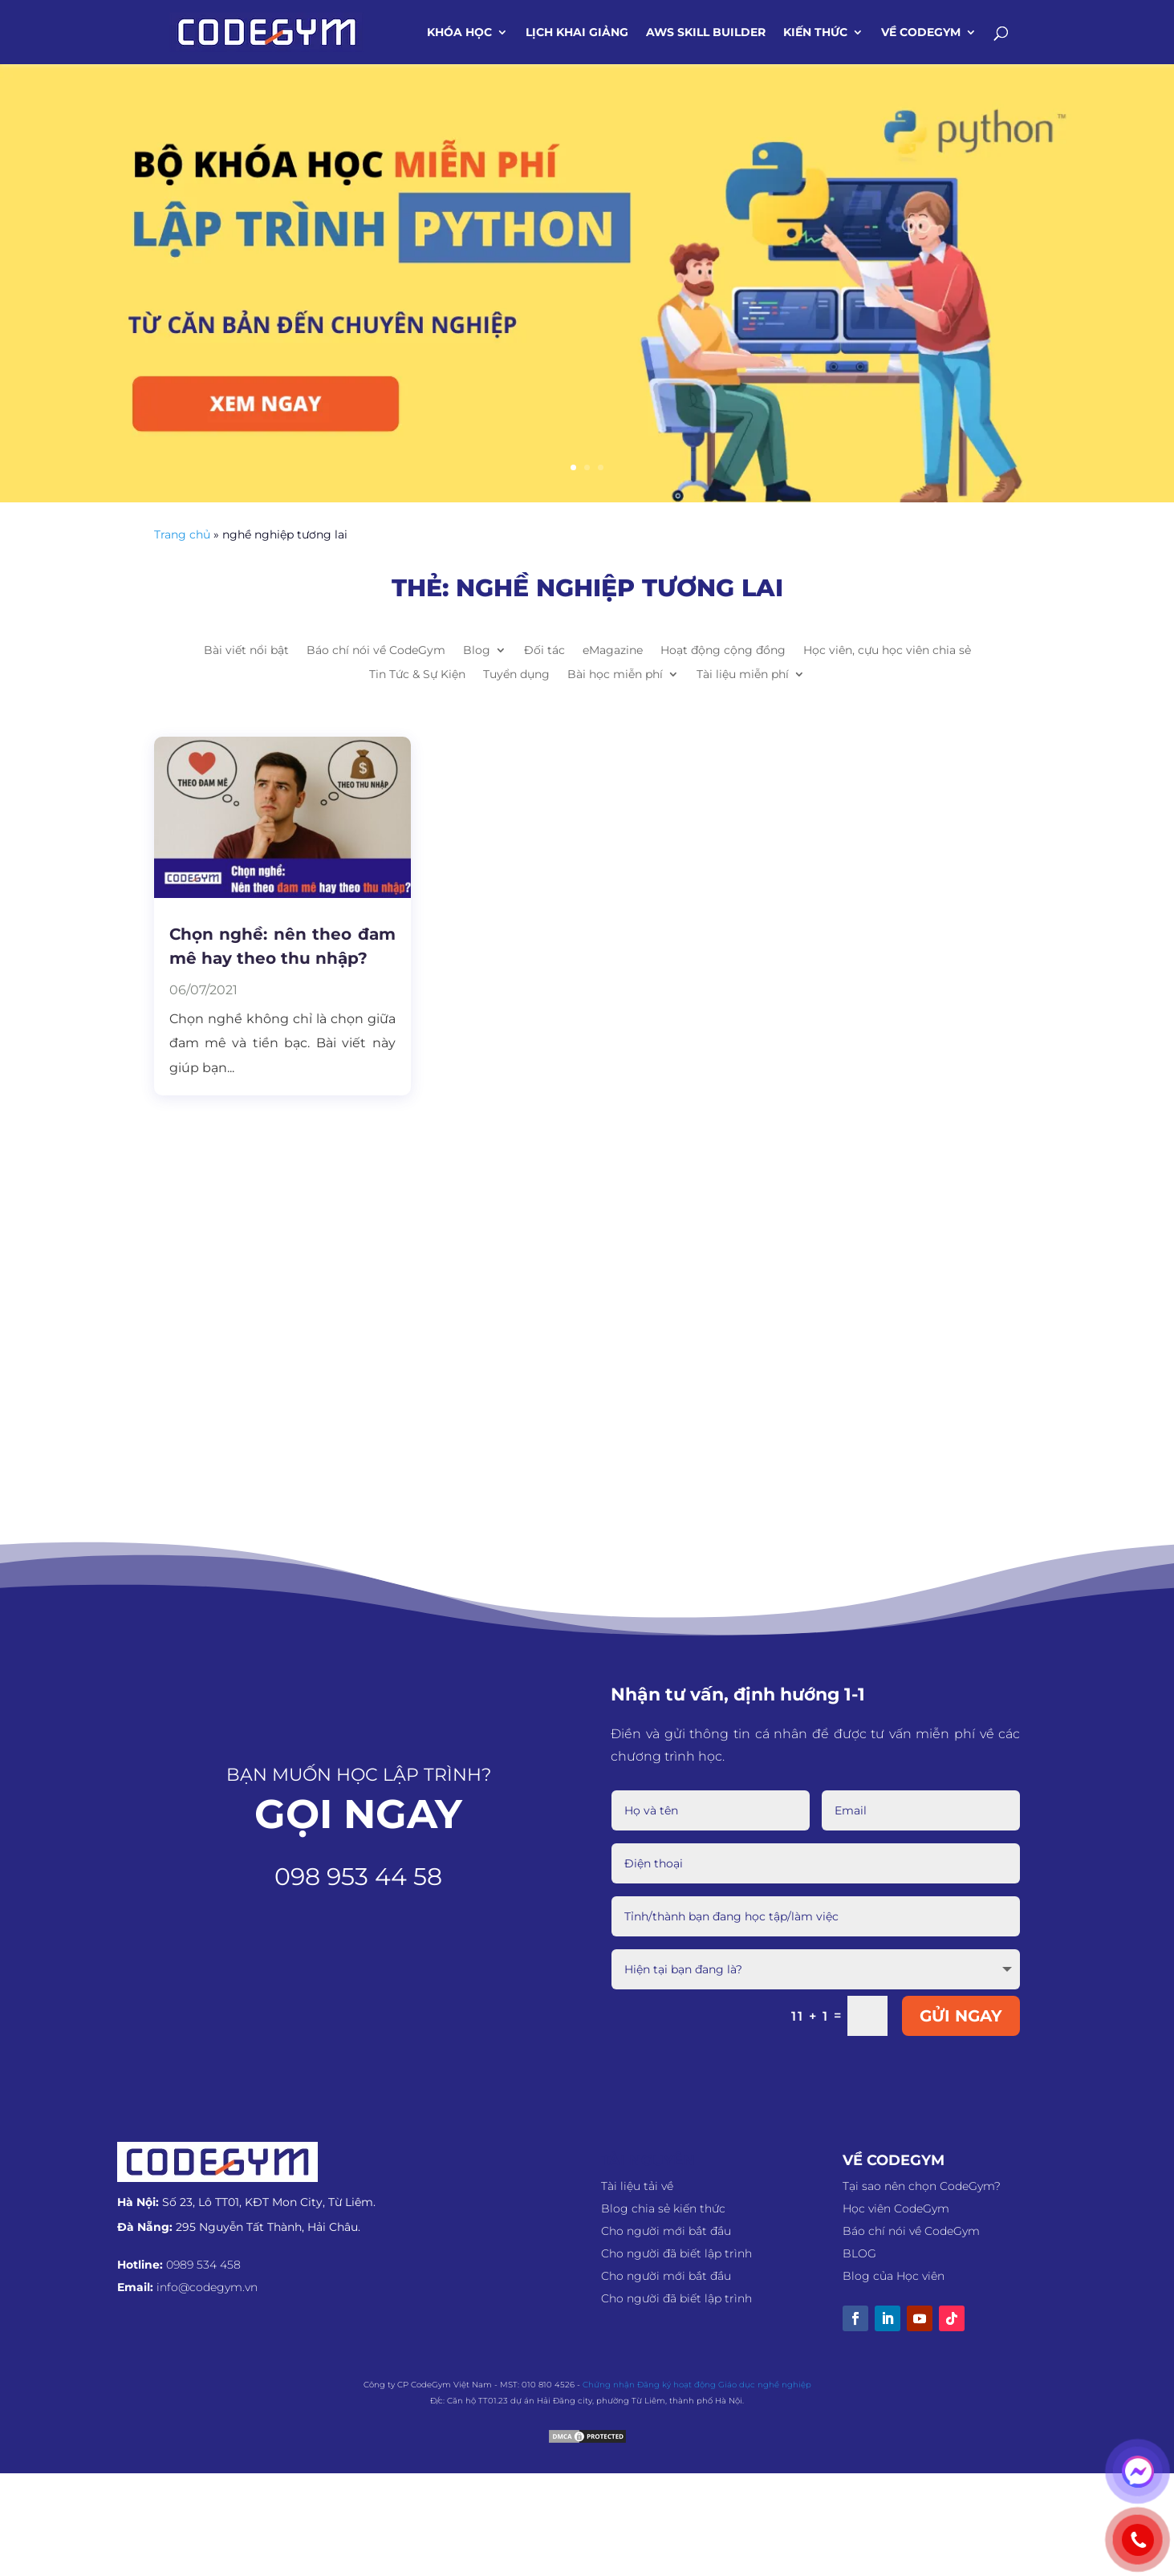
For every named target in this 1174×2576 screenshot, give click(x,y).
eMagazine (613, 650)
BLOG (859, 2252)
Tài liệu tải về (637, 2184)
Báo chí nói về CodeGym (376, 650)
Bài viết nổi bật (246, 650)
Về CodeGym (921, 32)
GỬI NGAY (961, 2014)
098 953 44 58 (358, 1876)
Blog (476, 650)
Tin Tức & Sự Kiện (417, 674)
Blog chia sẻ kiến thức (663, 2207)
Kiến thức (815, 32)
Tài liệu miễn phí (743, 674)
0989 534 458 (203, 2263)
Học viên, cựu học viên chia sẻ (887, 650)
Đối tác (544, 650)
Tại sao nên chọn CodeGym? (922, 2184)
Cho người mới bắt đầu (666, 2229)
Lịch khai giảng (577, 32)
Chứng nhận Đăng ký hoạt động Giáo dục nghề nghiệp (697, 2383)
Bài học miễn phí (615, 674)
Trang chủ (182, 534)
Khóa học (459, 32)
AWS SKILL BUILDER (706, 32)
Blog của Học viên (893, 2274)
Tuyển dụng (516, 674)
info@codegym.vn (207, 2285)
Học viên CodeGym (896, 2207)
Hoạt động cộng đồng (723, 650)
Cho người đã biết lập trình (676, 2252)
